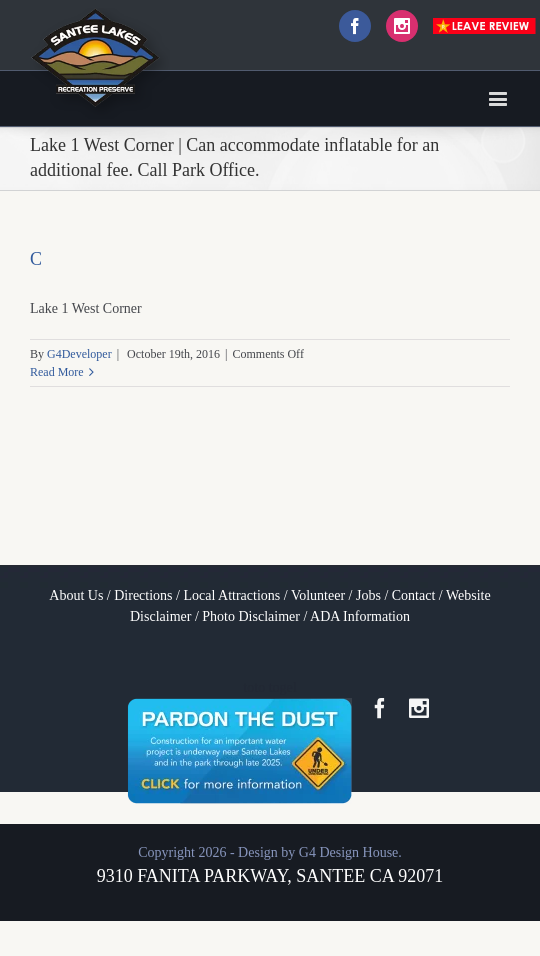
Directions (143, 595)
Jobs (368, 595)
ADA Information (360, 616)
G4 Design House (349, 852)
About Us (76, 595)
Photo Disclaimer (251, 616)
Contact (414, 595)
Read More (57, 372)
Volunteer (318, 595)
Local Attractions (231, 595)
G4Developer (79, 354)
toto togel (269, 687)
